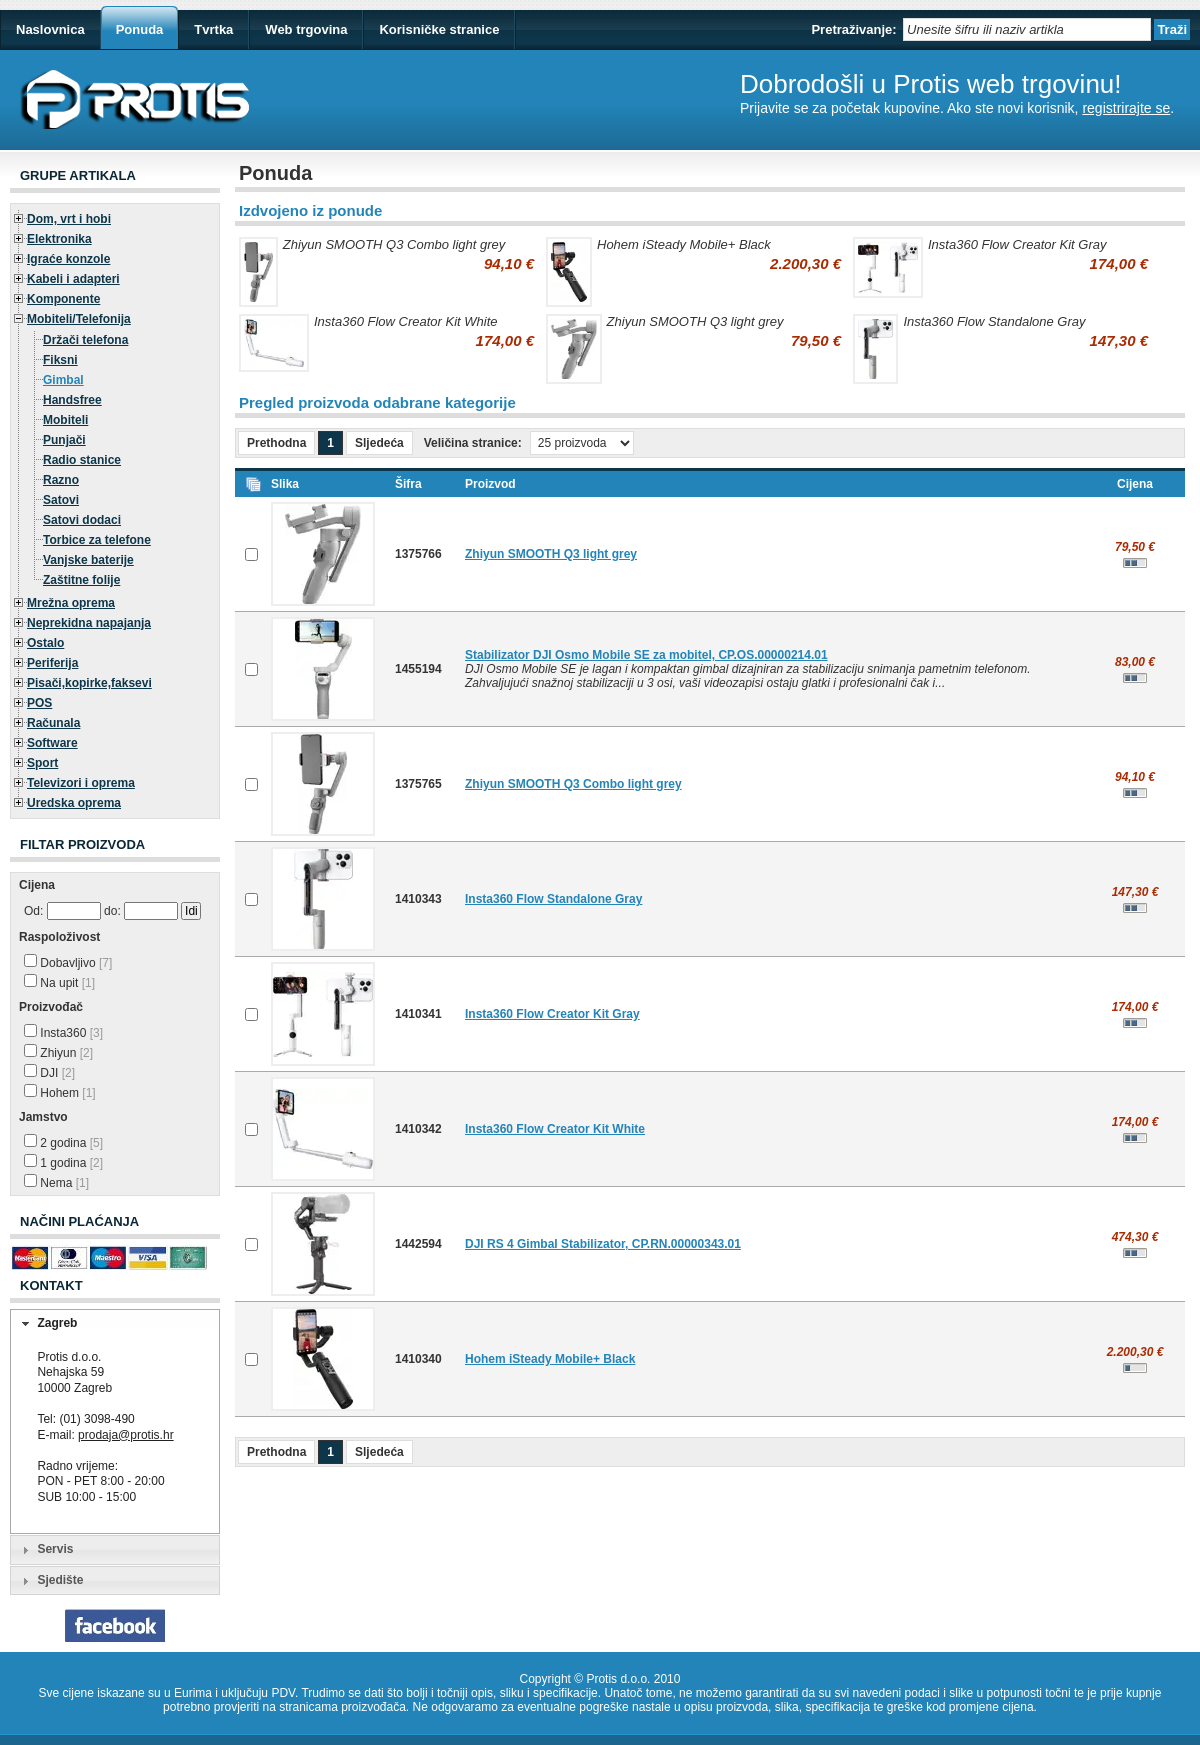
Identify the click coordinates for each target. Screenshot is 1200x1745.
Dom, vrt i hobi (69, 219)
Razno (61, 480)
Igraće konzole (68, 259)
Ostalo (45, 643)
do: (112, 911)
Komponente (63, 299)
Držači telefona (85, 340)
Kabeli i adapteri (73, 279)
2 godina (63, 1143)
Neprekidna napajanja (89, 623)
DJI (49, 1073)
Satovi (61, 500)
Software (52, 743)
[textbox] (1027, 29)
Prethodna (276, 443)
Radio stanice (82, 460)
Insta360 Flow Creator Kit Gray (1017, 244)
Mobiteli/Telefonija (79, 319)
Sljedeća (379, 443)
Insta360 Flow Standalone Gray (994, 321)
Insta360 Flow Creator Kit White (406, 321)
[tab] (115, 1324)
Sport (42, 763)
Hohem (60, 1093)
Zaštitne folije (81, 580)
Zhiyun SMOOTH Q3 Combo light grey (394, 244)
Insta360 (63, 1033)
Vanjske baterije (88, 560)
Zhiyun (58, 1053)
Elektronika (59, 239)
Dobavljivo (68, 963)
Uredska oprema (74, 803)
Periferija (52, 663)
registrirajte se (1126, 108)
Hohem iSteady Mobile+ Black (684, 244)
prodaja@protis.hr (126, 1435)
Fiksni (60, 360)
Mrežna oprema (71, 603)
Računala (53, 723)
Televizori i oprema (81, 783)
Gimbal (63, 380)
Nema (56, 1183)
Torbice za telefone (97, 540)
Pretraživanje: (853, 29)
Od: (33, 911)
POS (39, 703)
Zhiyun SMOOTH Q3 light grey (695, 321)
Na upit (59, 983)
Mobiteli (65, 420)
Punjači (64, 440)
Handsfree (72, 400)
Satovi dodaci (82, 520)
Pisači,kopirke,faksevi (89, 683)
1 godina (63, 1163)
